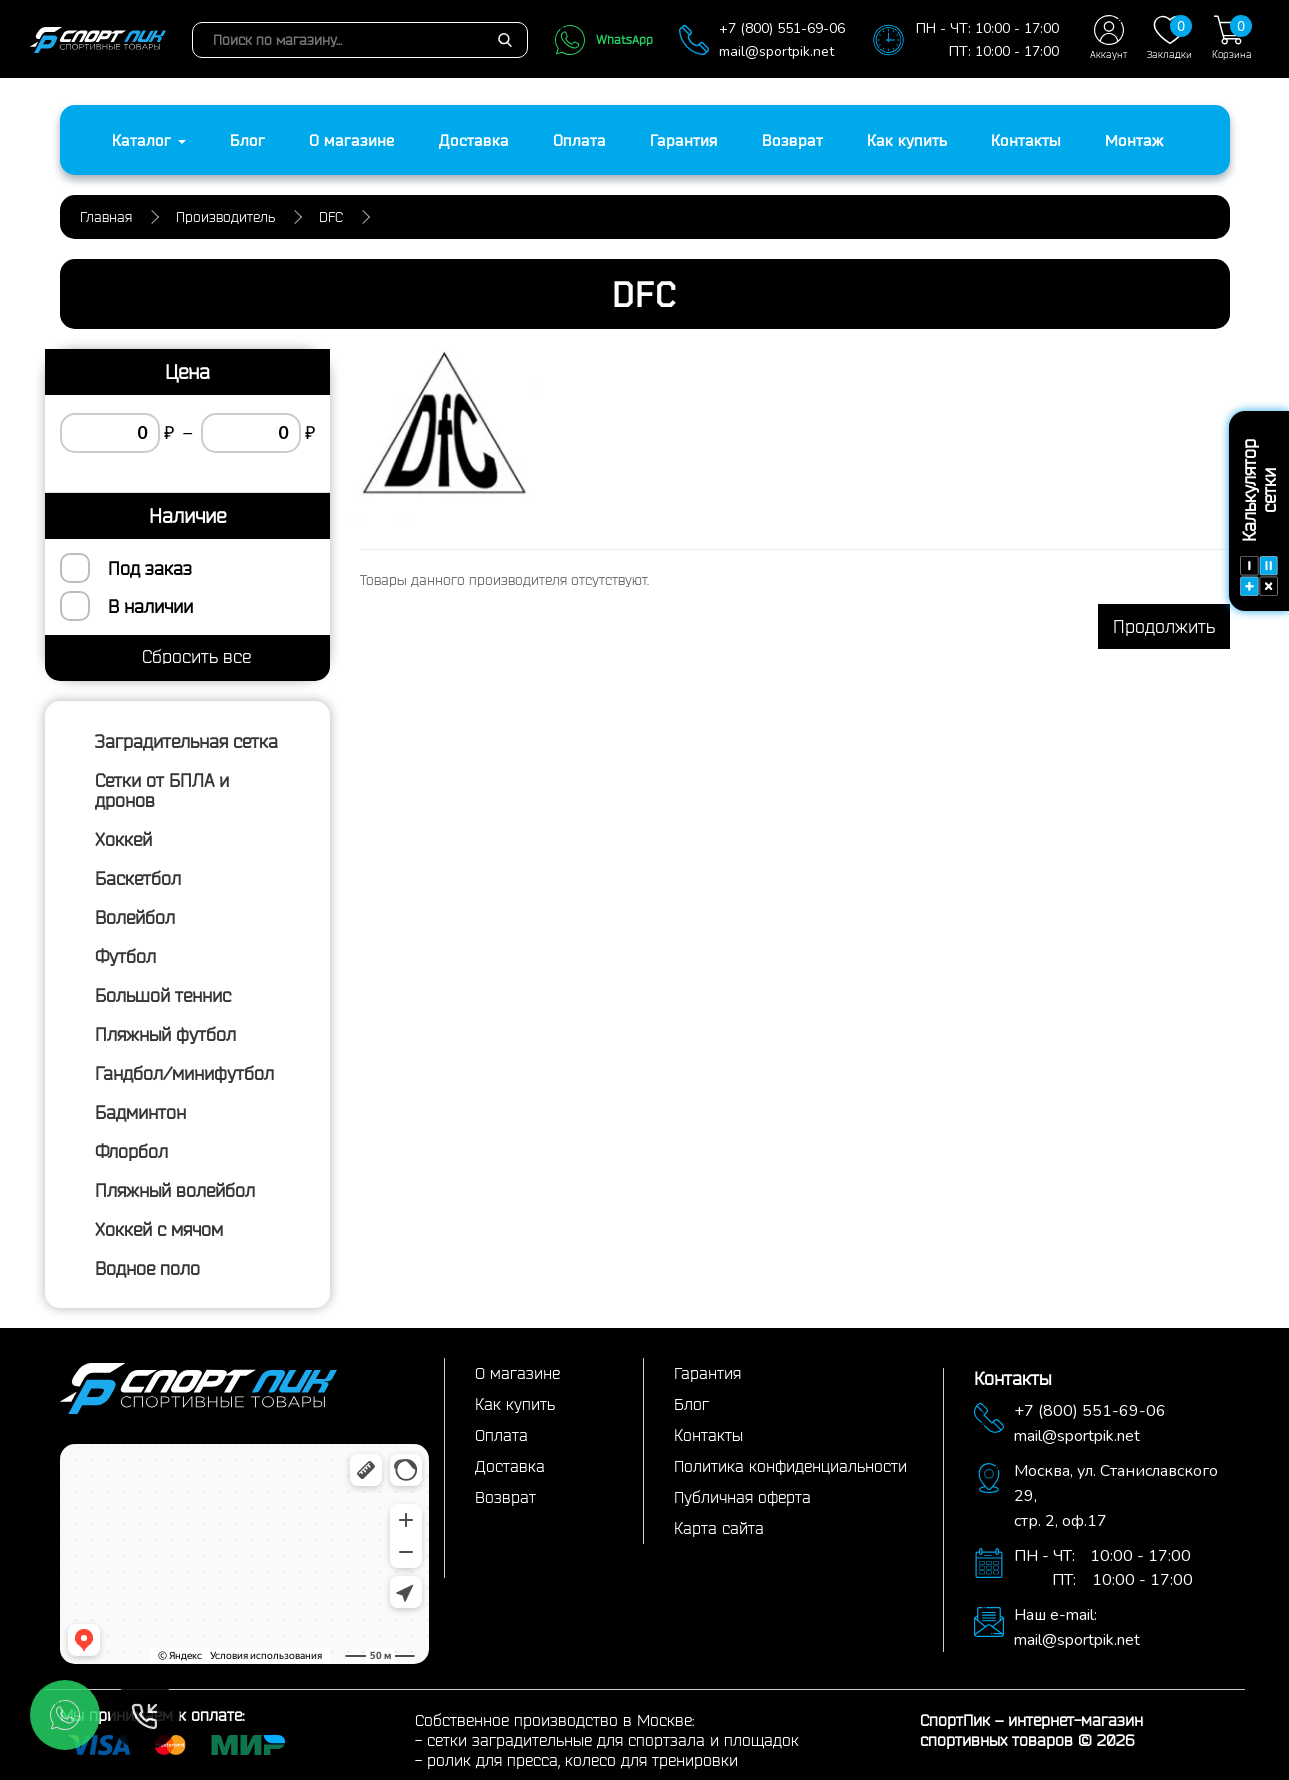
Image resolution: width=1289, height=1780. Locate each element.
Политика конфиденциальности (790, 1466)
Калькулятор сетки (1259, 517)
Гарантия (684, 140)
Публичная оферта (742, 1497)
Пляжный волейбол (175, 1190)
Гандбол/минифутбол (184, 1073)
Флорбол (131, 1151)
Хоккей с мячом (159, 1229)
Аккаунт (1108, 37)
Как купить (907, 140)
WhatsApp (603, 40)
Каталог (149, 140)
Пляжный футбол (165, 1034)
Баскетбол (138, 878)
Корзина (1232, 37)
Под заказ (150, 568)
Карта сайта (719, 1528)
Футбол (125, 956)
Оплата (579, 140)
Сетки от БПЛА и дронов (162, 790)
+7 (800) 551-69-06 (782, 28)
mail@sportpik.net (776, 51)
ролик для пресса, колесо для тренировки (582, 1760)
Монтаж (1134, 140)
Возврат (792, 140)
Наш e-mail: (1055, 1615)
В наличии (150, 606)
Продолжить (1164, 626)
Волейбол (135, 917)
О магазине (352, 140)
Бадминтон (140, 1112)
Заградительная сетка (186, 741)
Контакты (1026, 140)
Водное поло (147, 1268)
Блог (247, 140)
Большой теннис (163, 995)
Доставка (474, 140)
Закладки (1169, 37)
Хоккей (123, 839)
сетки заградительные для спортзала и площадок (613, 1740)
